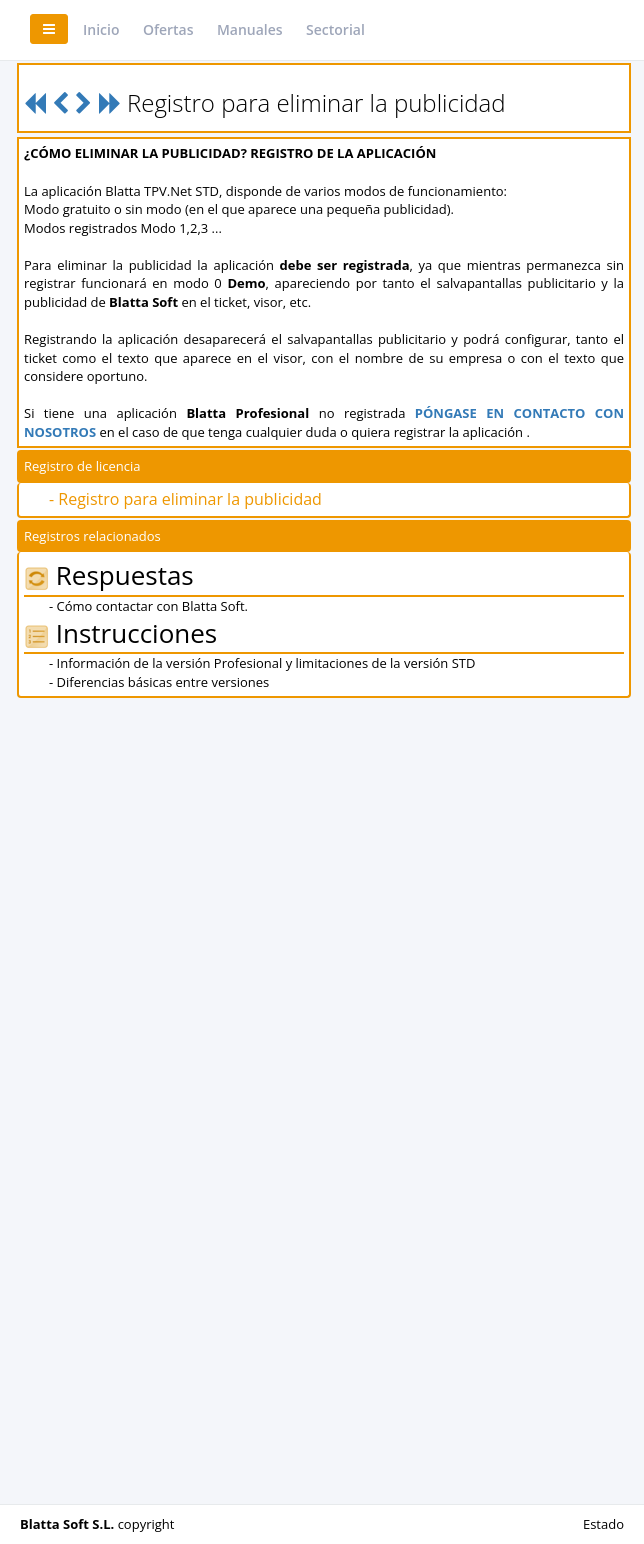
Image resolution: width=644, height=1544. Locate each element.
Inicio (101, 29)
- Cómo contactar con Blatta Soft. (148, 606)
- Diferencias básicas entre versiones (159, 682)
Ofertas (168, 29)
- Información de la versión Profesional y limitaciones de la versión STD (262, 663)
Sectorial (335, 29)
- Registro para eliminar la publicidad (185, 499)
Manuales (250, 29)
